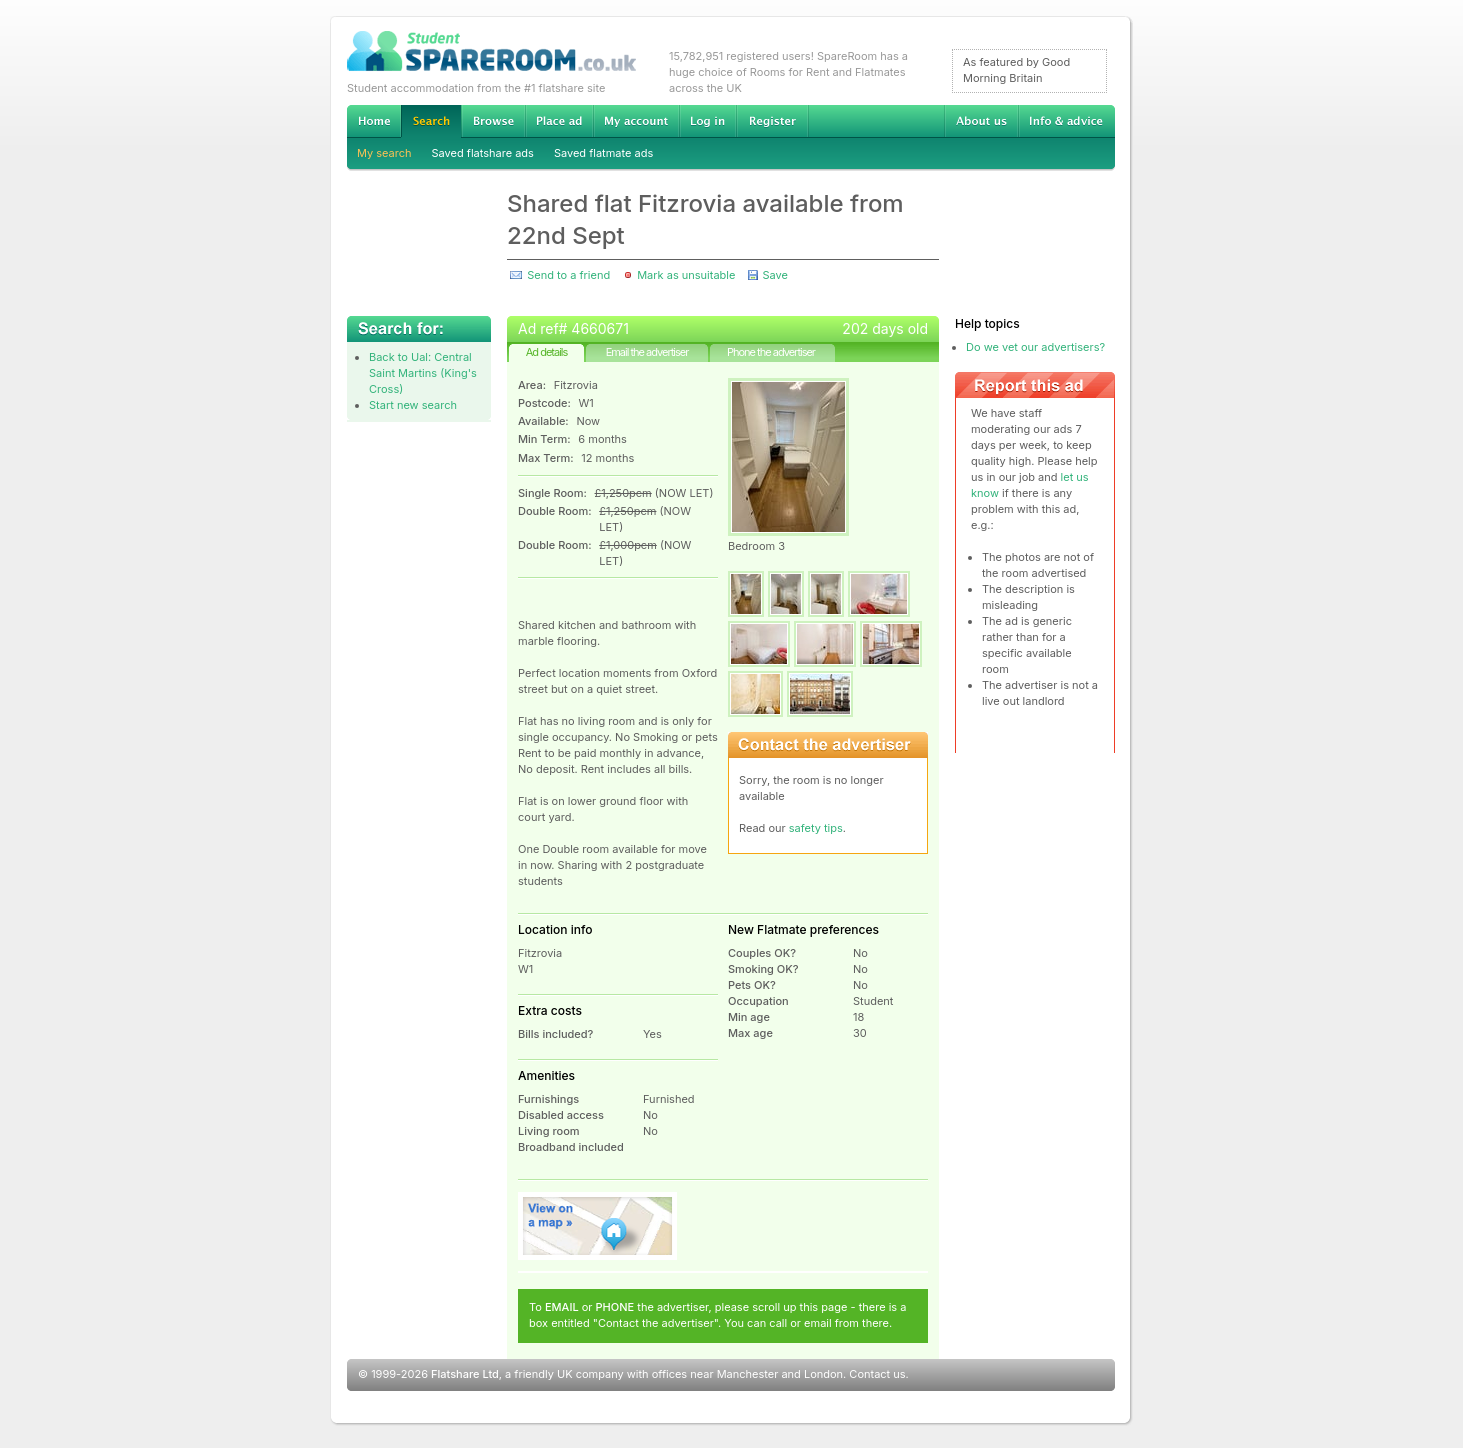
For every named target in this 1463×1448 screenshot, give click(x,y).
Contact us (877, 1374)
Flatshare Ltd (465, 1374)
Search (431, 121)
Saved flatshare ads (483, 153)
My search (384, 153)
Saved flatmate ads (603, 153)
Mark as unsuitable (686, 275)
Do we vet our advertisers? (1035, 347)
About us (981, 121)
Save (774, 275)
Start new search (413, 405)
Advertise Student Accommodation (559, 121)
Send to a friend (568, 275)
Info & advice (1066, 121)
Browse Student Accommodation (493, 121)
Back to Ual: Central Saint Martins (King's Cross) (423, 373)
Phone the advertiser (771, 352)
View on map (598, 1226)
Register (772, 121)
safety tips (816, 828)
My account (636, 121)
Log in (707, 121)
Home (374, 121)
